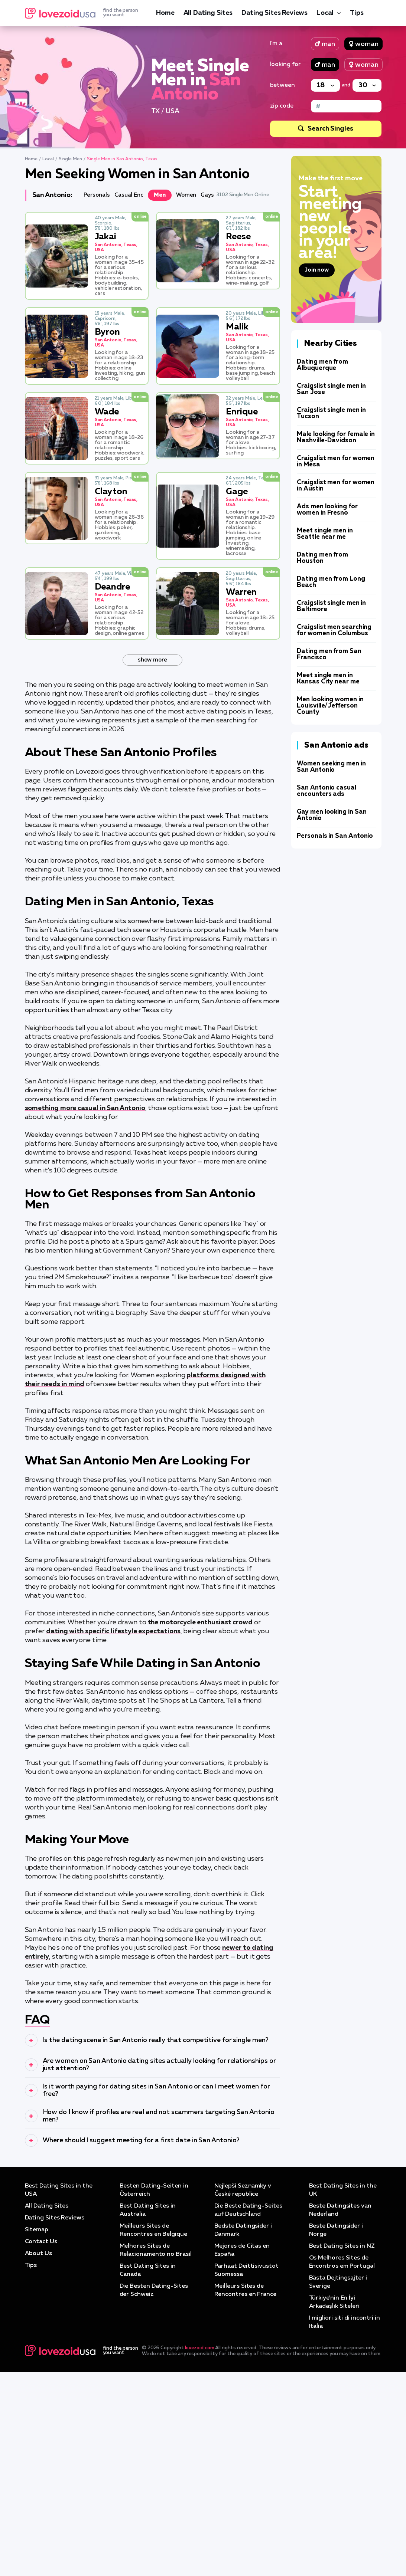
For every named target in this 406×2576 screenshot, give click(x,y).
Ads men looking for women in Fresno (327, 509)
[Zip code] (346, 106)
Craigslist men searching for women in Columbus (334, 630)
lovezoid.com (199, 2552)
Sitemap (36, 2434)
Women (186, 195)
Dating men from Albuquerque (322, 365)
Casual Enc (128, 195)
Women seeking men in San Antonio (331, 767)
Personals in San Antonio (335, 836)
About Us (38, 2458)
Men (160, 195)
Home (165, 13)
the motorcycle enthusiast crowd (200, 1622)
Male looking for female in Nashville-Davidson (336, 437)
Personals (97, 195)
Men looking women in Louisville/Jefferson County (330, 705)
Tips (356, 13)
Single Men (70, 159)
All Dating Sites (208, 13)
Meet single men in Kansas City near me (328, 678)
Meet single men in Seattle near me (325, 534)
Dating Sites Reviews (274, 13)
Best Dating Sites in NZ (342, 2450)
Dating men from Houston (322, 558)
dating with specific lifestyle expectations (113, 1631)
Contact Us (41, 2446)
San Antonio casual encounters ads (326, 791)
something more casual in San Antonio (85, 1108)
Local (325, 13)
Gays (207, 195)
